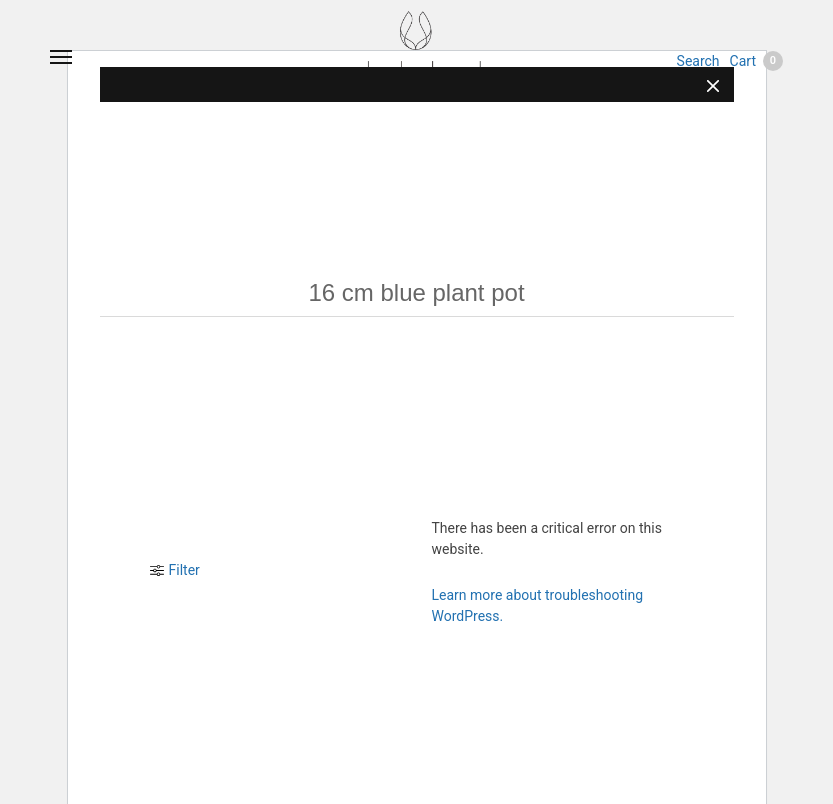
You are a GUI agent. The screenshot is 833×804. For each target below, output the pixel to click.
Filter (175, 570)
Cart (756, 61)
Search (698, 61)
